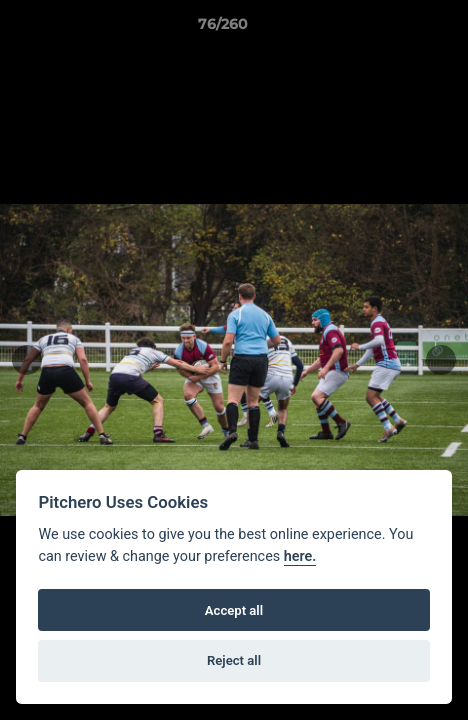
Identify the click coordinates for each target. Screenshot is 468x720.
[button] (396, 29)
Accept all (234, 610)
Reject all (234, 660)
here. (300, 556)
